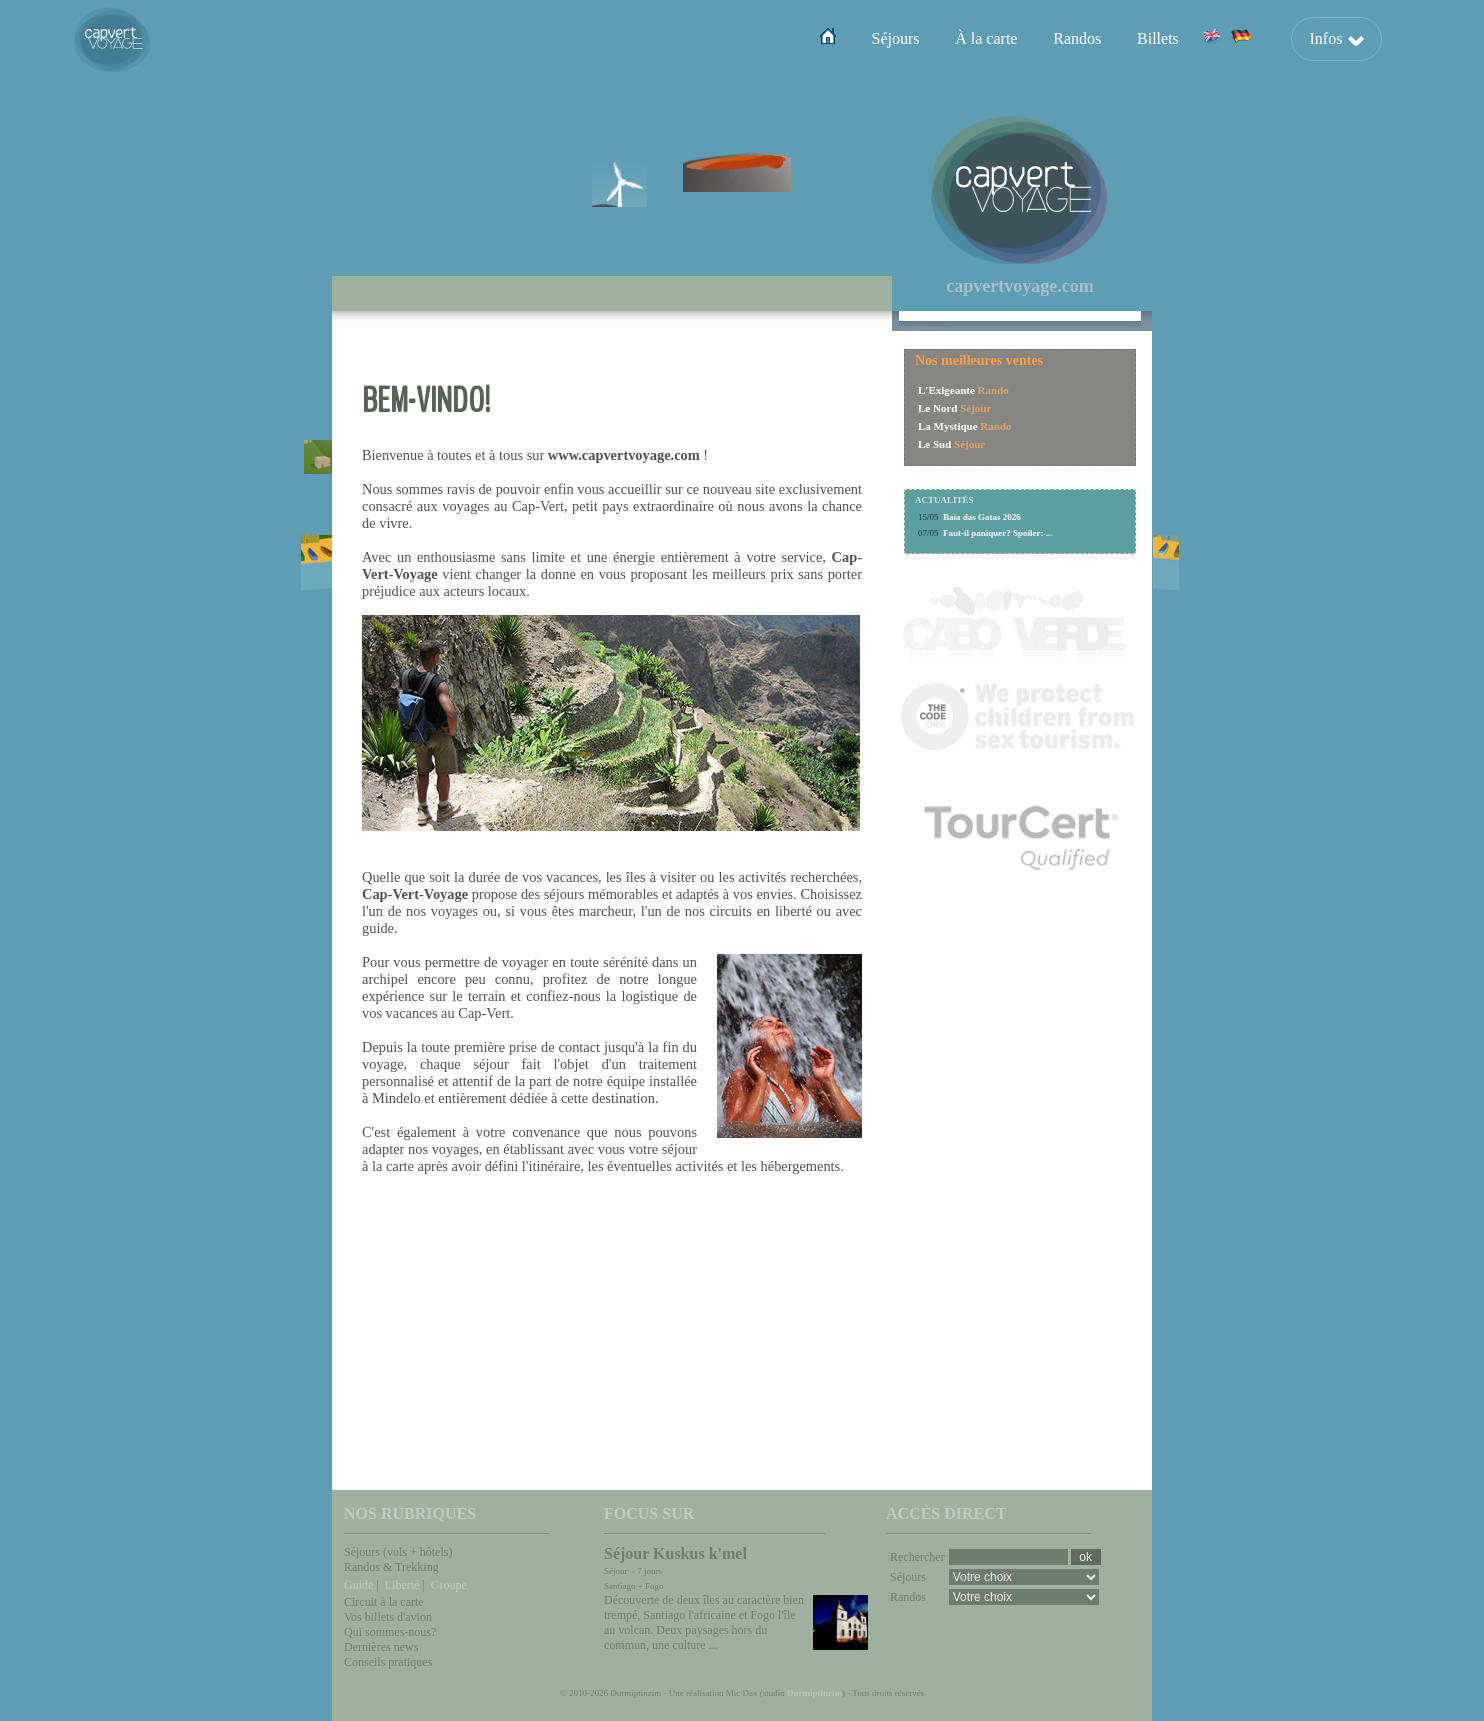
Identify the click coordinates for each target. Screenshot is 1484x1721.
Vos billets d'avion (388, 1617)
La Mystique (948, 426)
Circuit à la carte (384, 1602)
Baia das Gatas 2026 (982, 517)
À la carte (986, 38)
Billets (1158, 38)
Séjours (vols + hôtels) (398, 1552)
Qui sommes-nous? (390, 1632)
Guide (358, 1585)
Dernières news (381, 1647)
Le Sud (934, 444)
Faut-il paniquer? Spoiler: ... (998, 533)
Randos (1077, 38)
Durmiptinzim (814, 1693)
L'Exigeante (946, 390)
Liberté (402, 1585)
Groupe (449, 1585)
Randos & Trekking (391, 1567)
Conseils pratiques (388, 1662)
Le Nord (937, 408)
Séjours (895, 38)
